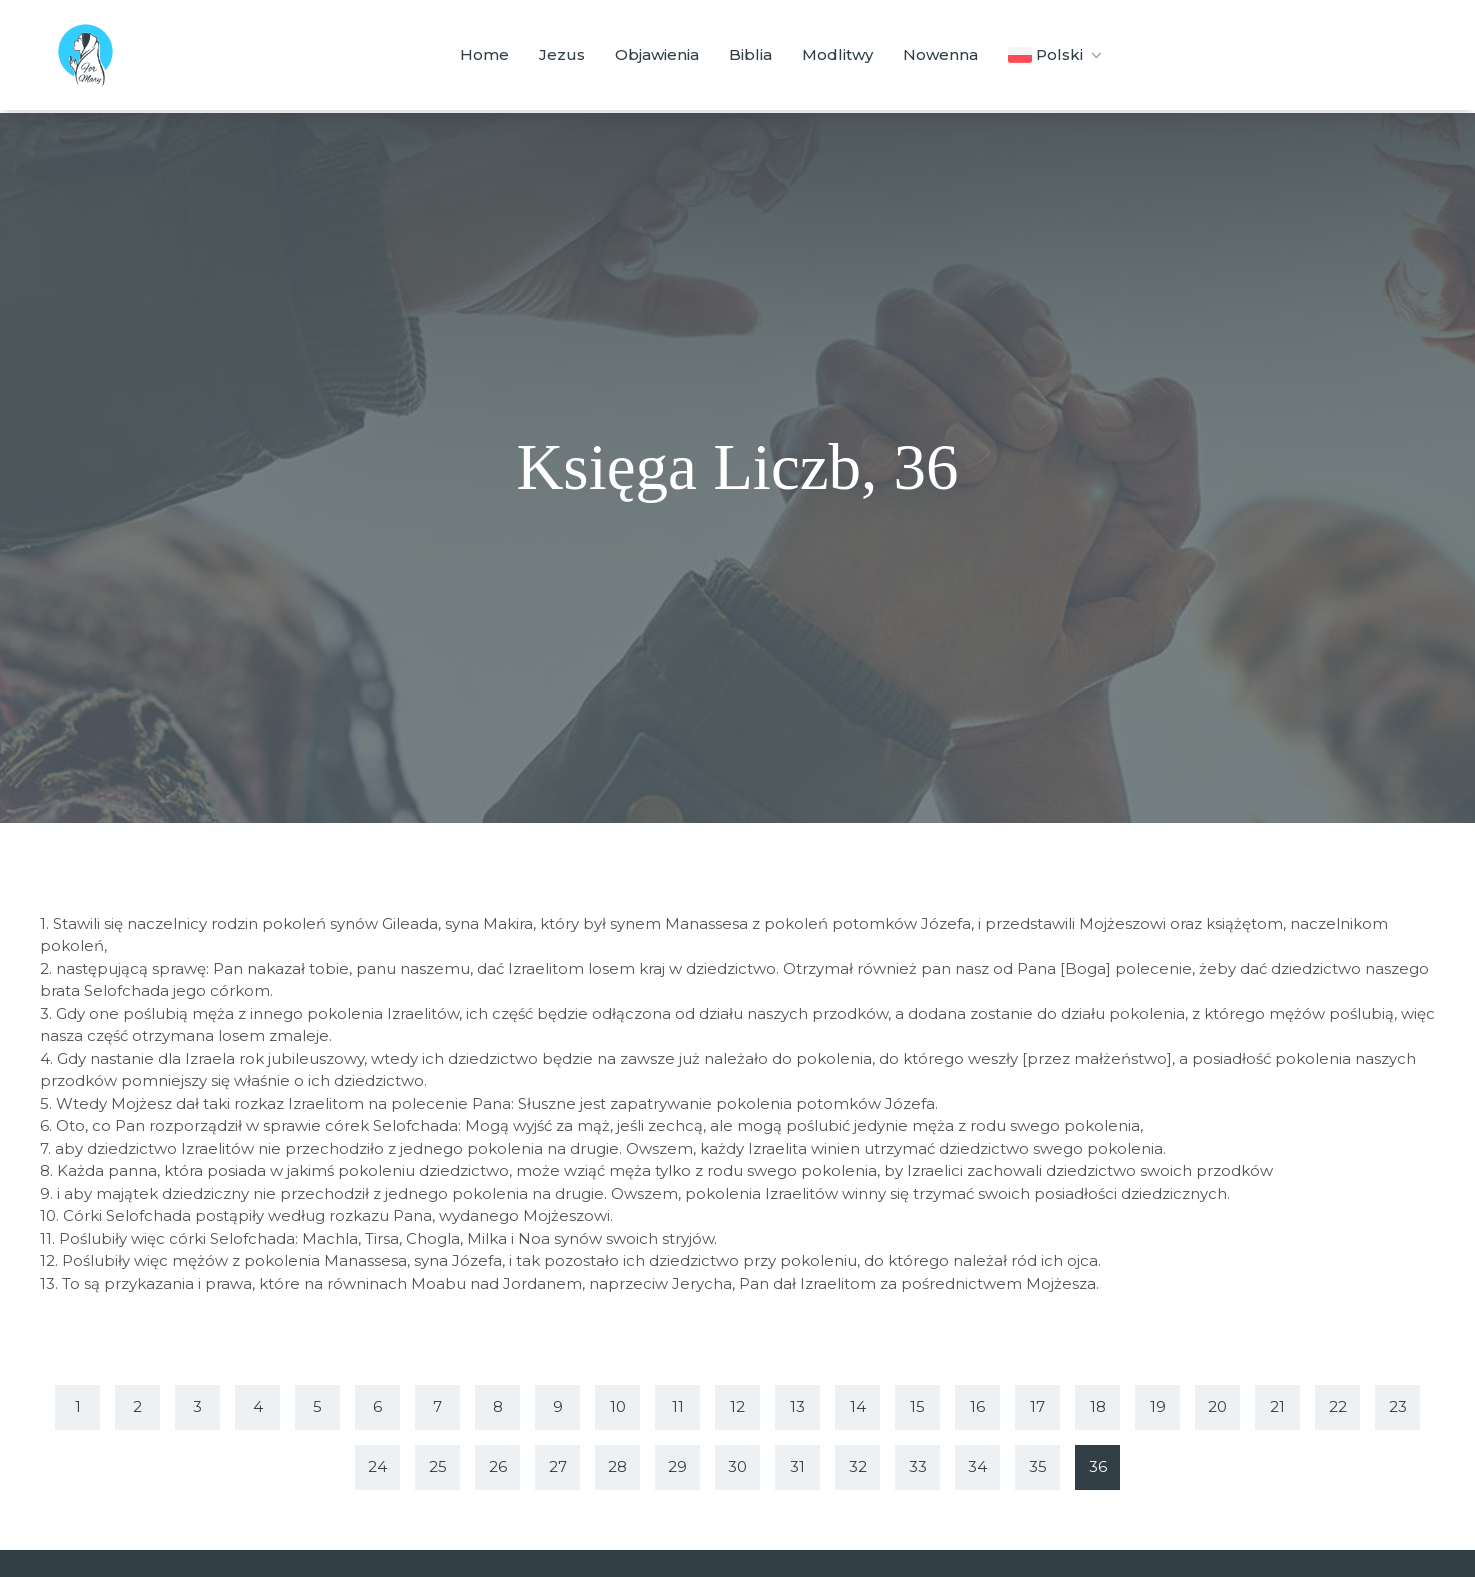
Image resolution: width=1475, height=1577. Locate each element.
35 (1038, 1466)
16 (977, 1406)
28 (617, 1466)
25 (438, 1466)
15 (917, 1406)
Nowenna (940, 54)
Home (484, 54)
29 (677, 1466)
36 (1098, 1466)
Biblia (750, 54)
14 (858, 1406)
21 (1277, 1406)
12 (737, 1406)
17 (1037, 1406)
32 (858, 1466)
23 (1398, 1406)
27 (558, 1466)
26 (498, 1466)
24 (377, 1466)
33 (918, 1466)
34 (977, 1466)
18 (1098, 1406)
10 (618, 1406)
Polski (1056, 55)
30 (737, 1466)
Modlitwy (837, 54)
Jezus (562, 54)
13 (797, 1406)
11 (678, 1406)
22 (1338, 1406)
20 (1217, 1406)
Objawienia (657, 54)
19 (1158, 1406)
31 (797, 1466)
